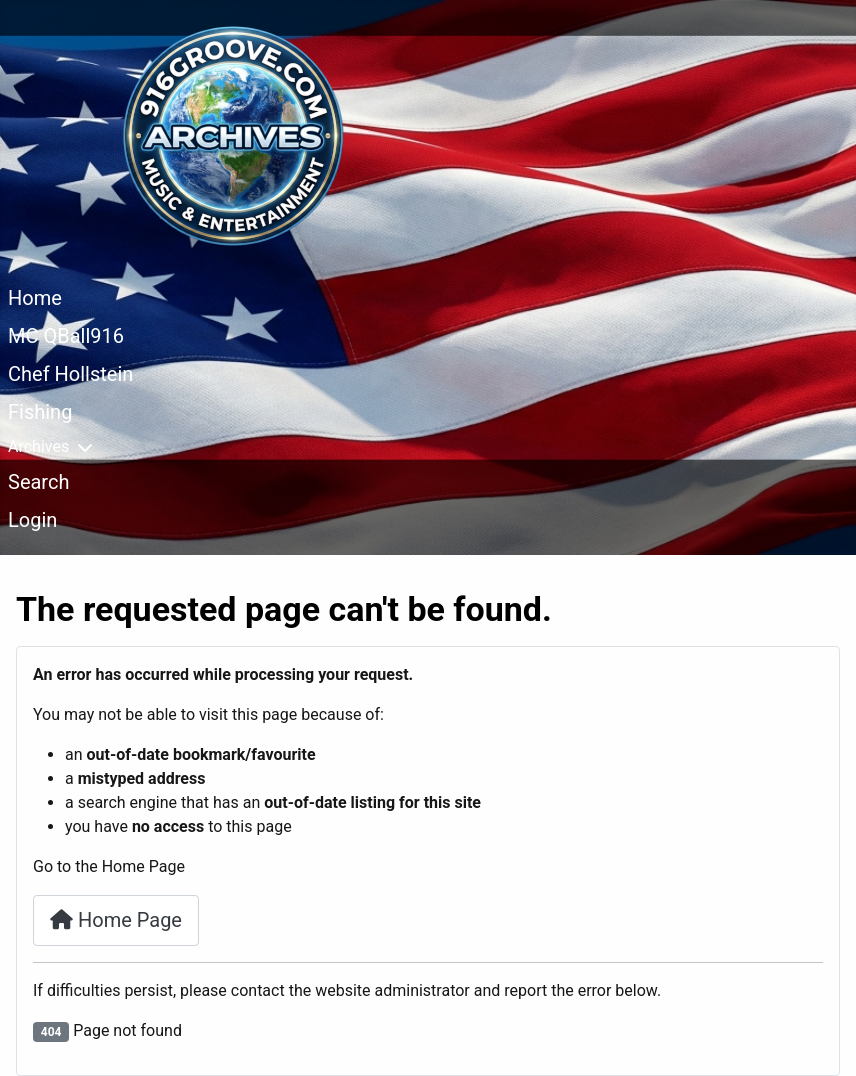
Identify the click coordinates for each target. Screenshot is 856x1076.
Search (38, 482)
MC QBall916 (66, 336)
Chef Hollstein (70, 374)
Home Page (116, 920)
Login (32, 520)
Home (35, 298)
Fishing (40, 412)
